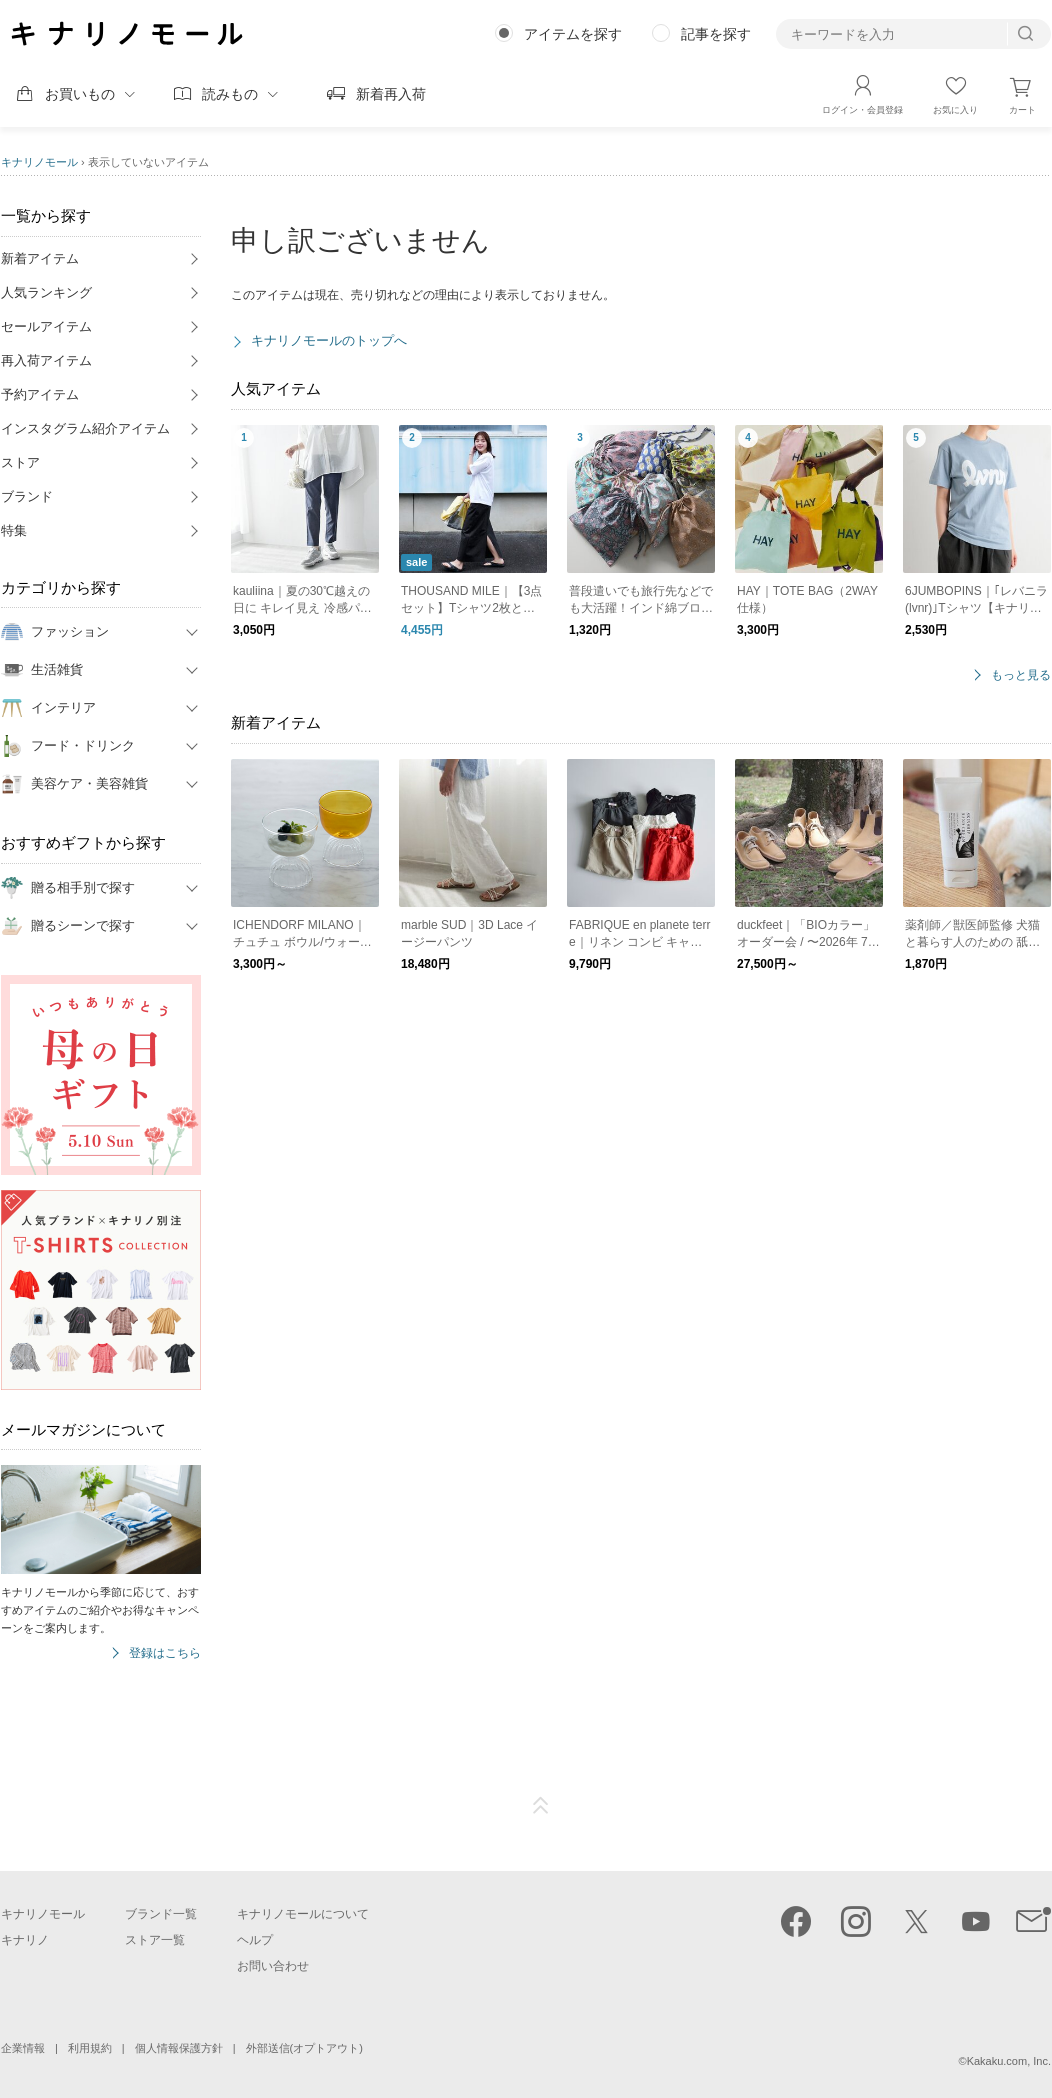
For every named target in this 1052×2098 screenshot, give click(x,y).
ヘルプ (255, 1940)
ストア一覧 (155, 1940)
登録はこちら (165, 1653)
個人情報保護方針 (179, 2048)
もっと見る (1021, 675)
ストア (20, 462)
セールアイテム (46, 326)
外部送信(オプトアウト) (304, 2048)
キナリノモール (39, 162)
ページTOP (541, 1806)
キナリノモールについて (303, 1914)
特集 (14, 530)
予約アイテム (40, 394)
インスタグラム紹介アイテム (85, 428)
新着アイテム (40, 258)
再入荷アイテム (46, 360)
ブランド (27, 496)
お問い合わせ (273, 1966)
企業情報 (23, 2048)
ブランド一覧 (161, 1914)
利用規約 (90, 2048)
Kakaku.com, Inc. (1009, 2061)
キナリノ (25, 1940)
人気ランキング (46, 292)
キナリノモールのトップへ (329, 340)
